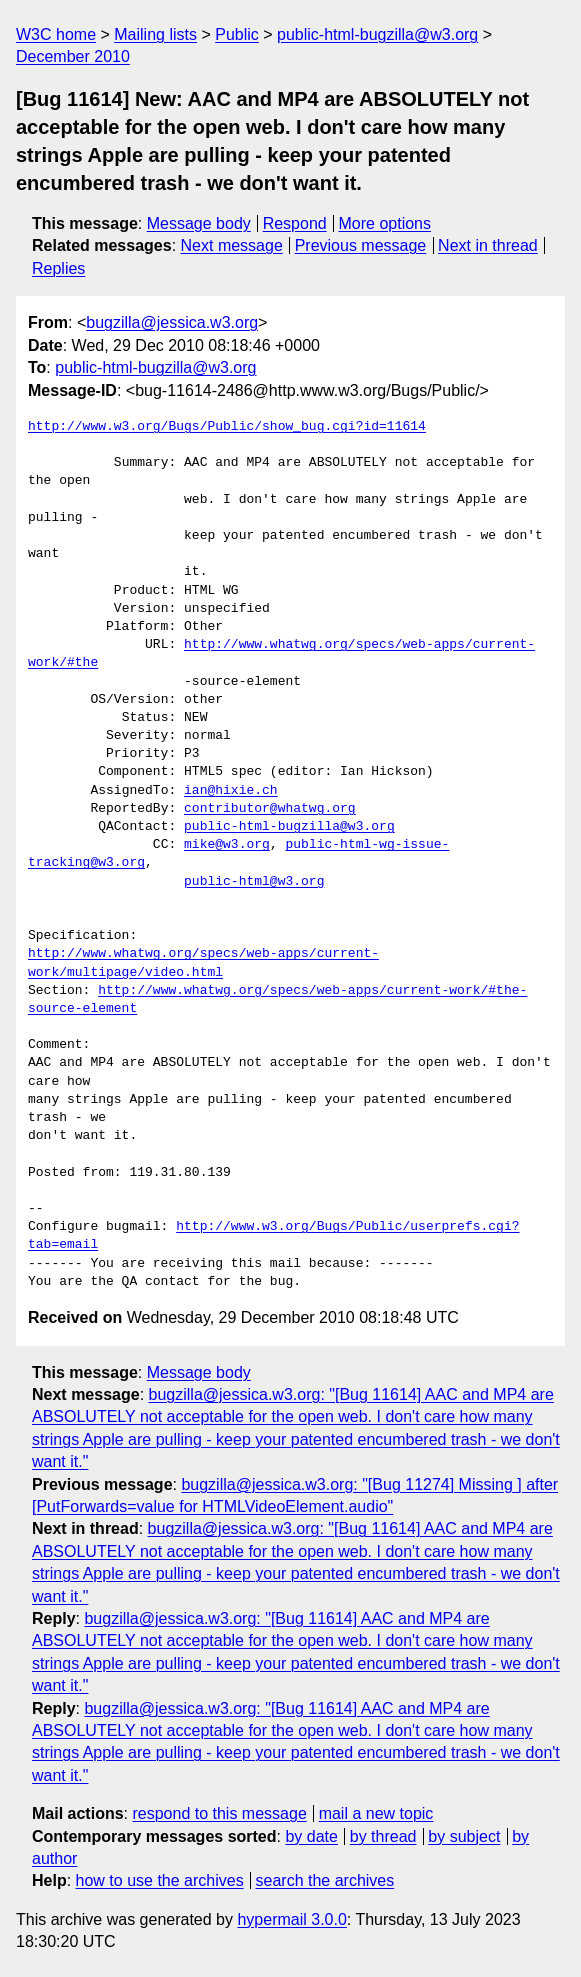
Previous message (361, 245)
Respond (295, 223)
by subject (464, 1836)
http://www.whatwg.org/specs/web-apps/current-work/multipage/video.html (203, 963)
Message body (199, 223)
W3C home (56, 34)
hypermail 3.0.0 (291, 1919)
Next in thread (488, 245)
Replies (58, 268)
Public (237, 34)
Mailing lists (155, 34)
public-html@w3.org (254, 882)
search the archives (325, 1880)
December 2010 (73, 56)
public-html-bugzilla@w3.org (377, 34)
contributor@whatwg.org (270, 809)
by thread (383, 1836)
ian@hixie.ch (231, 791)
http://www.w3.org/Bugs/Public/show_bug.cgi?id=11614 (227, 427)
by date (311, 1836)
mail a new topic (376, 1813)
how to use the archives (160, 1880)
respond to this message (219, 1813)
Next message (232, 245)
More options (385, 223)
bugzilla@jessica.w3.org (172, 322)
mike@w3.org (227, 845)
